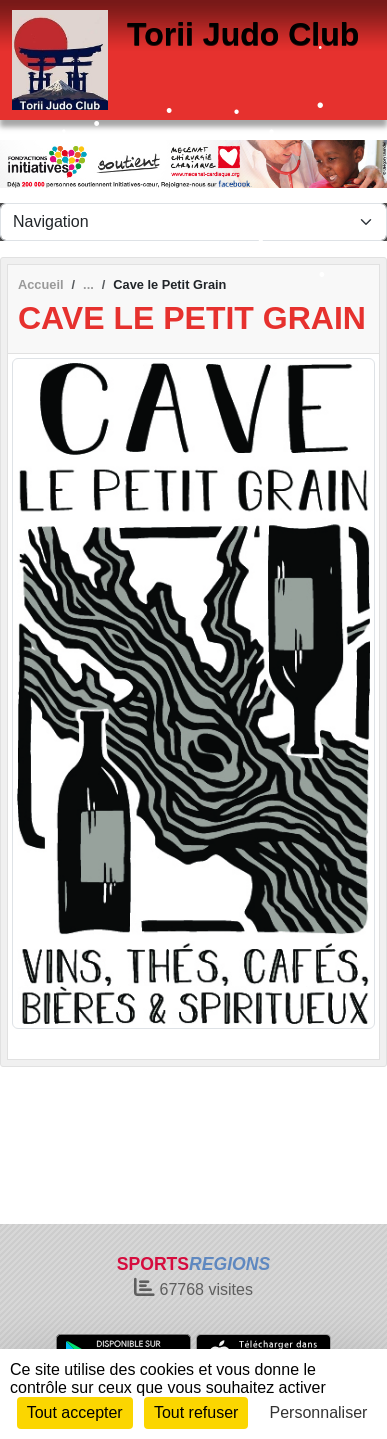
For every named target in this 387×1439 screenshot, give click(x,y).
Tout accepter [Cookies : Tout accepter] (75, 1412)
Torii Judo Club (243, 34)
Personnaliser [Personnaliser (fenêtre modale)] (319, 1412)
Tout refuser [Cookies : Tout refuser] (196, 1412)
